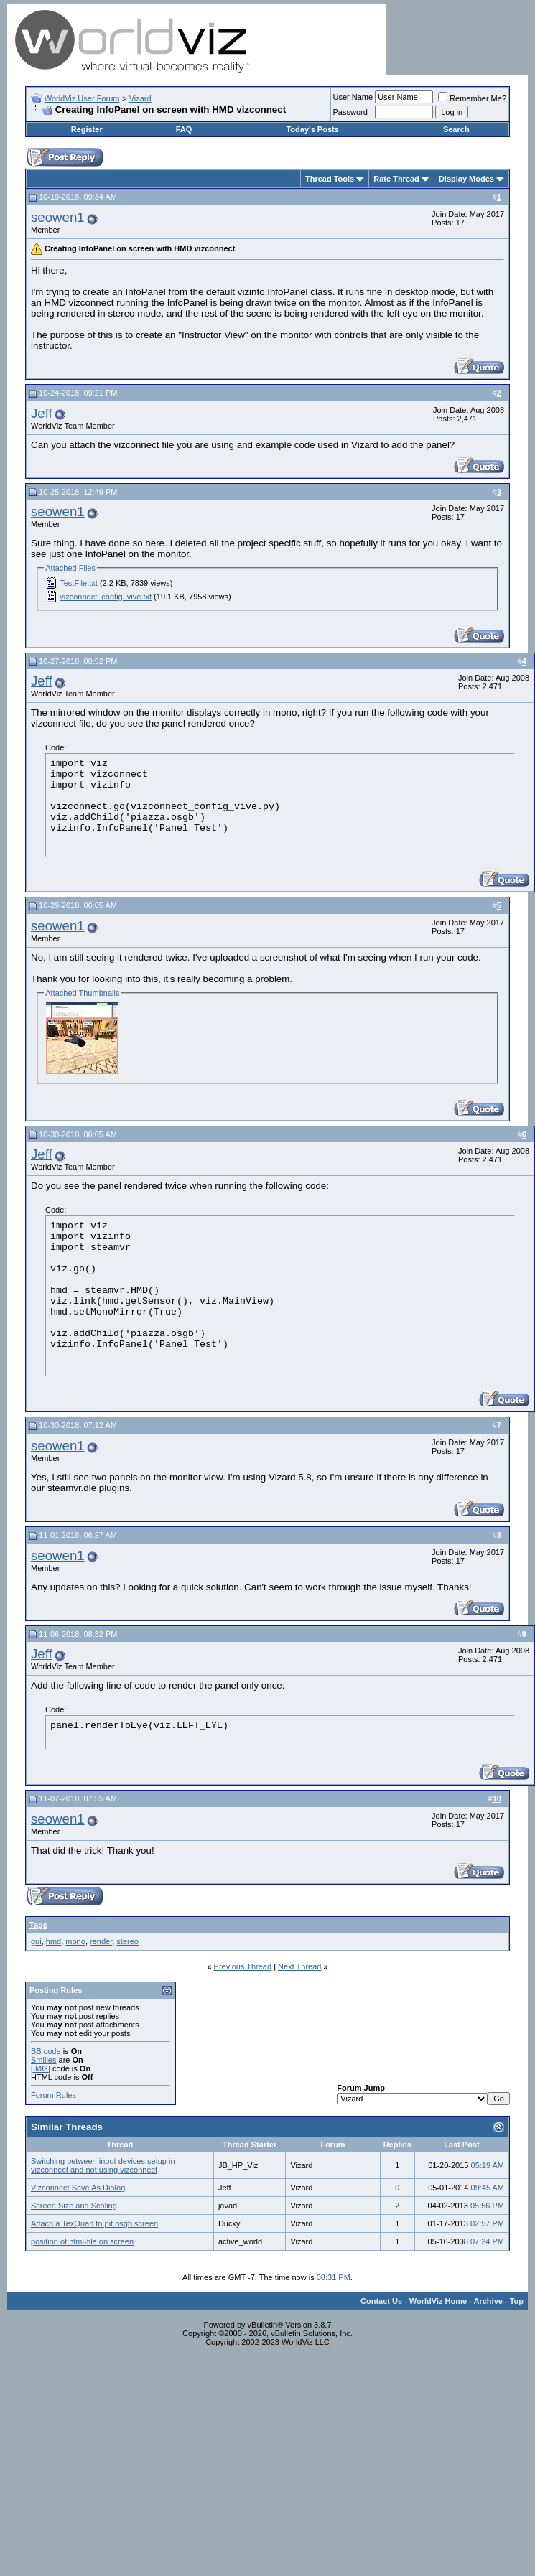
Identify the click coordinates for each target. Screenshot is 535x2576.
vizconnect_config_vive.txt (106, 596)
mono (75, 1941)
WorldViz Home (438, 2301)
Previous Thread (243, 1966)
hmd (53, 1941)
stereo (127, 1941)
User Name (353, 97)
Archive (488, 2301)
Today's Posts (312, 129)
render (101, 1941)
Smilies (43, 2059)
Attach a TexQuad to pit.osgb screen (94, 2223)
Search (456, 129)
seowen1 (58, 217)
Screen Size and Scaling (74, 2205)
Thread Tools (329, 178)
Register (87, 129)
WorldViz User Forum (82, 98)
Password (350, 112)
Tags (38, 1925)
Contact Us (381, 2301)
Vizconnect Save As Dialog (78, 2187)
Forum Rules (53, 2095)
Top (517, 2301)
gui (36, 1941)
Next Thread (299, 1966)
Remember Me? (472, 98)
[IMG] (40, 2068)
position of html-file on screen (82, 2241)
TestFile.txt (79, 583)
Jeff (41, 413)
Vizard (140, 98)
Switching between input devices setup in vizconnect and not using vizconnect (103, 2165)
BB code (46, 2051)
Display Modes (466, 178)
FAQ (184, 129)
